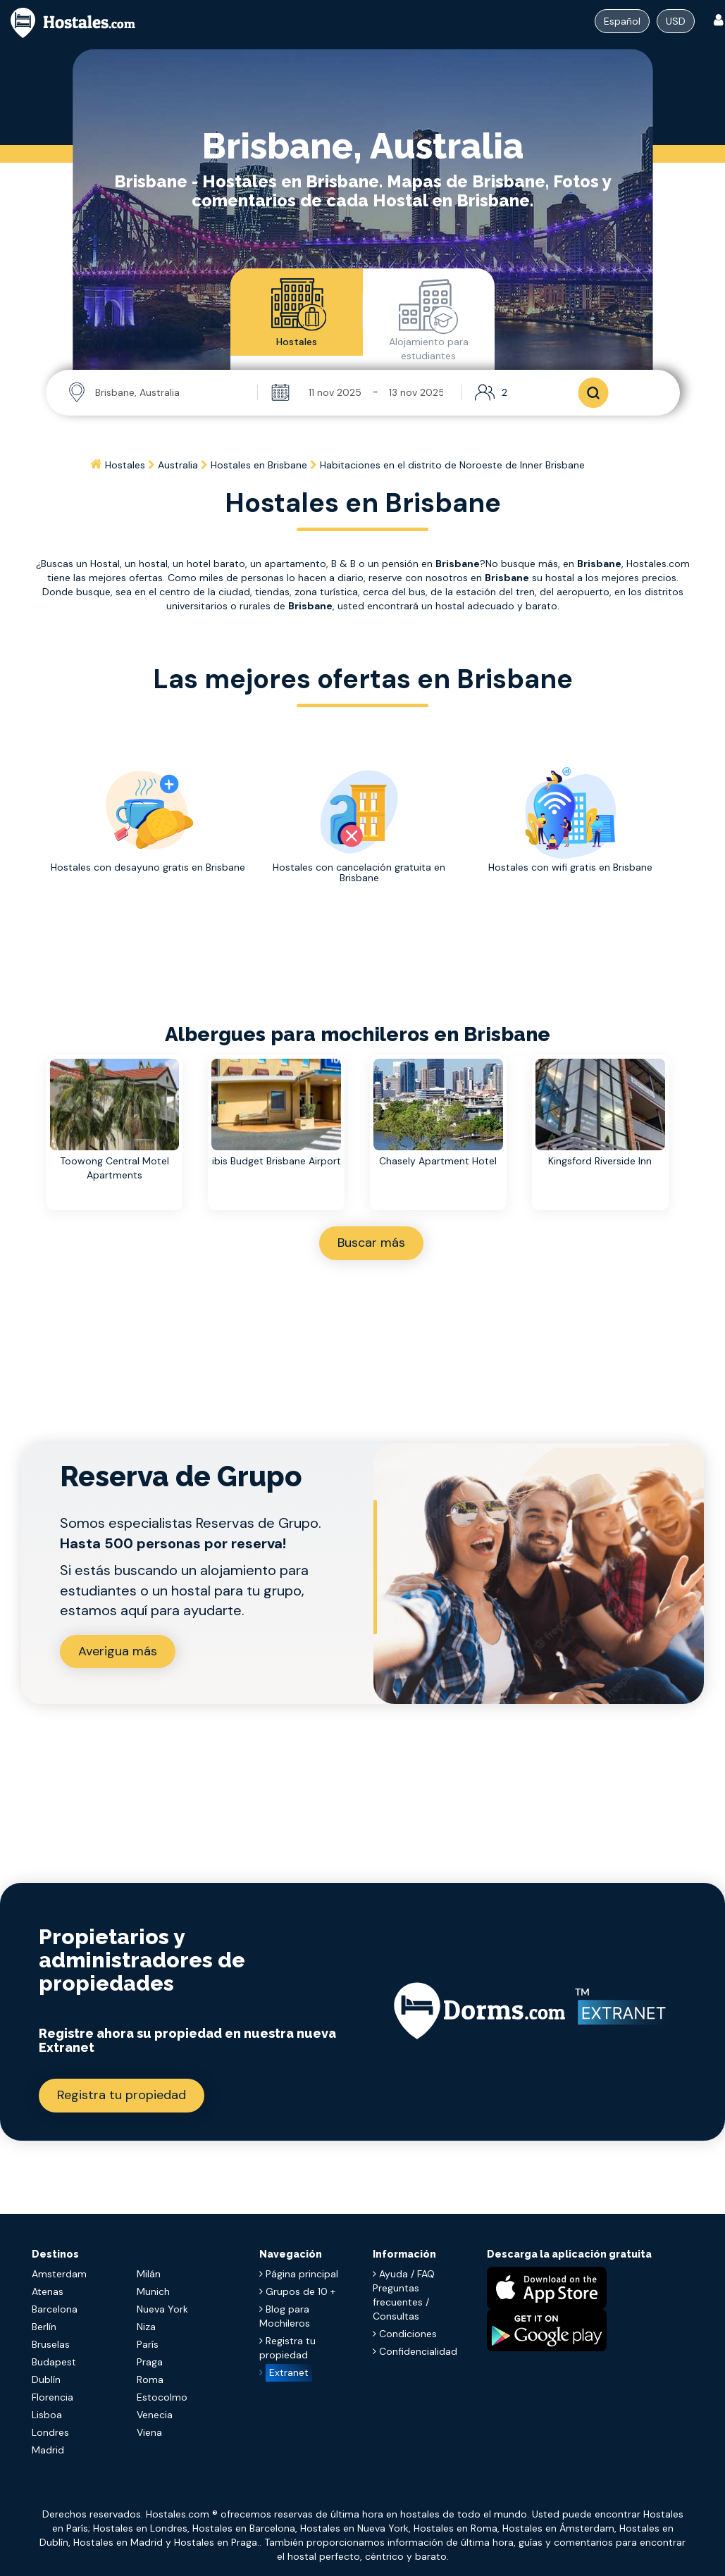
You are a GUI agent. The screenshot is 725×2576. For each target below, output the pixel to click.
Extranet (289, 2372)
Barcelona (55, 2309)
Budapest (54, 2362)
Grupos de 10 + (297, 2291)
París (148, 2344)
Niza (146, 2326)
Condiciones (405, 2333)
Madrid (48, 2450)
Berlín (44, 2326)
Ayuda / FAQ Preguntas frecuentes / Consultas (404, 2294)
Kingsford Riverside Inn (600, 1161)
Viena (149, 2432)
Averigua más (117, 1651)
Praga (150, 2362)
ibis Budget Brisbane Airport (276, 1161)
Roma (150, 2379)
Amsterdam (59, 2273)
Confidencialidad (415, 2351)
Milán (149, 2273)
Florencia (52, 2397)
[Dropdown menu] (622, 21)
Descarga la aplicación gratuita (569, 2254)
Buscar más (371, 1242)
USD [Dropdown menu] (676, 21)
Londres (50, 2432)
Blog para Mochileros (284, 2316)
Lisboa (47, 2414)
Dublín (46, 2379)
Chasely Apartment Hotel (438, 1161)
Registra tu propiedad (121, 2094)
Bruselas (51, 2344)
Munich (153, 2291)
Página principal (298, 2273)
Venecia (155, 2414)
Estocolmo (162, 2397)
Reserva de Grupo (181, 1476)
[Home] (97, 465)
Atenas (47, 2291)
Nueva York (162, 2309)
